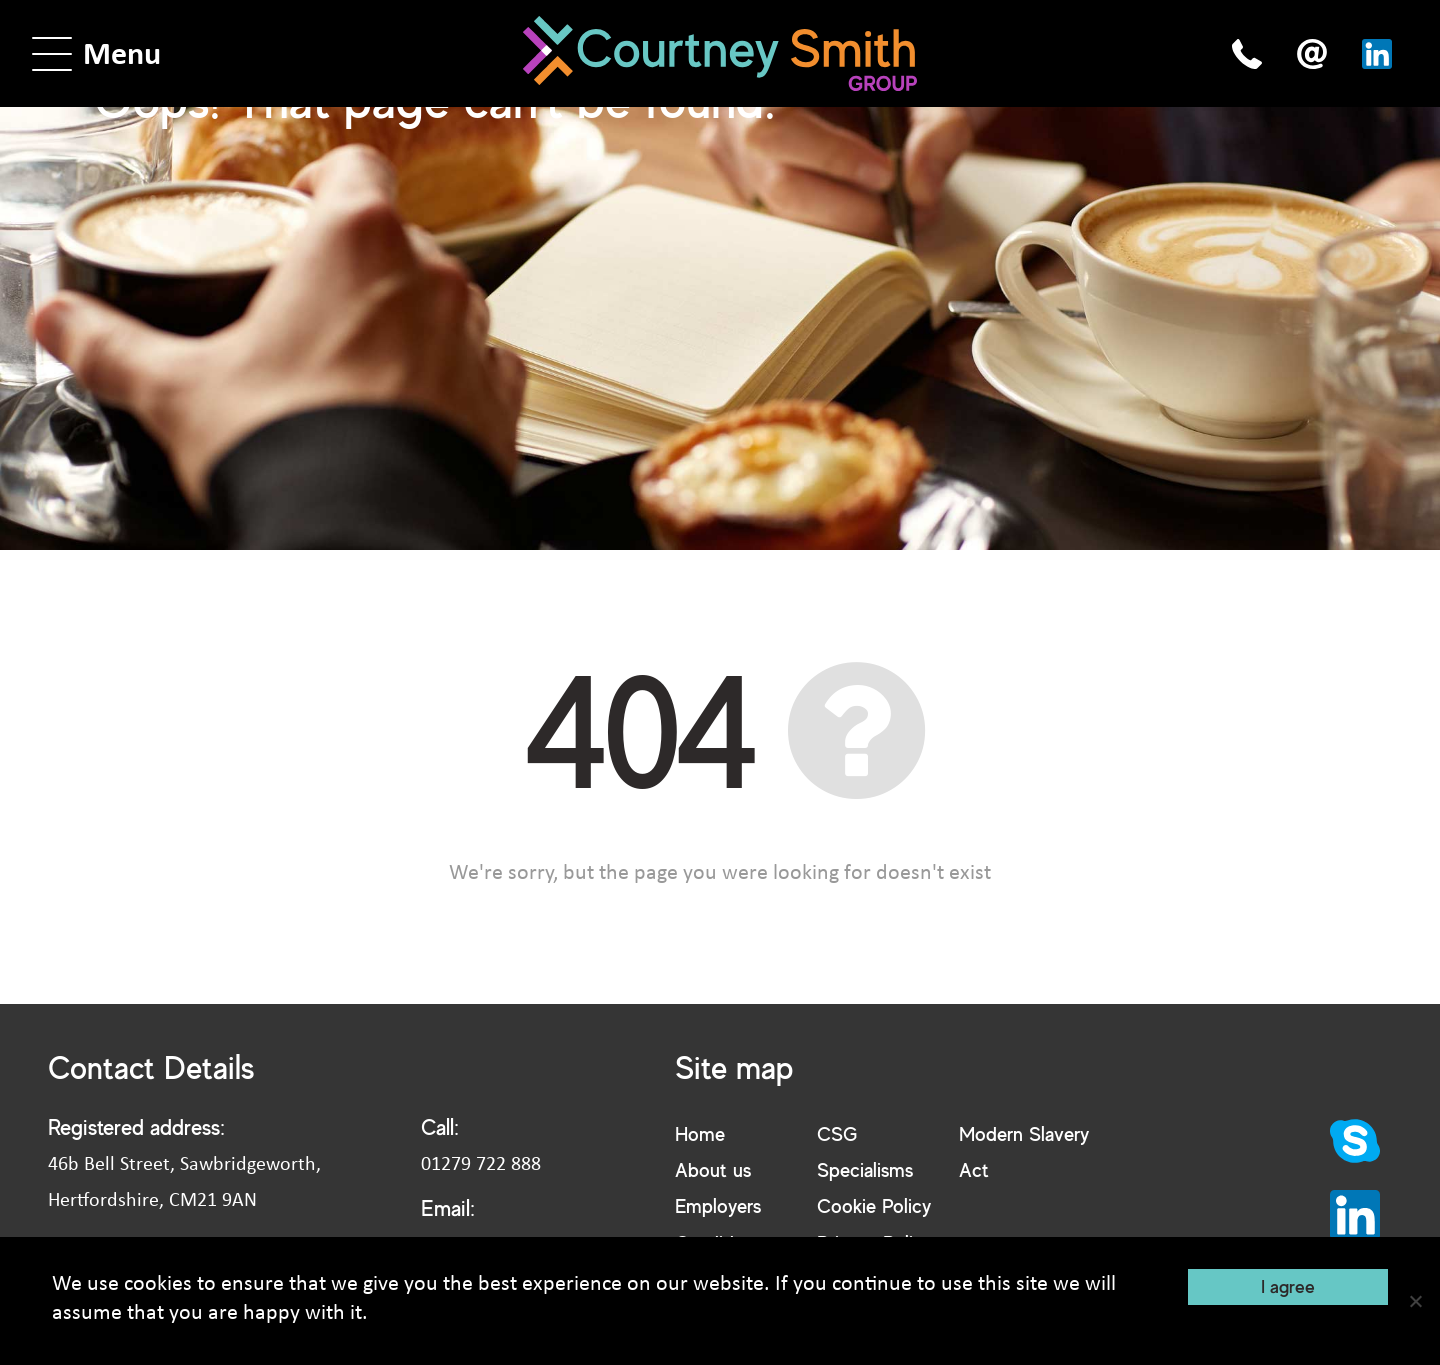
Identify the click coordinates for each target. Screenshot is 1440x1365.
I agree (1288, 1286)
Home (700, 1133)
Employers (718, 1205)
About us (713, 1169)
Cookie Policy (874, 1205)
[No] (1415, 1301)
